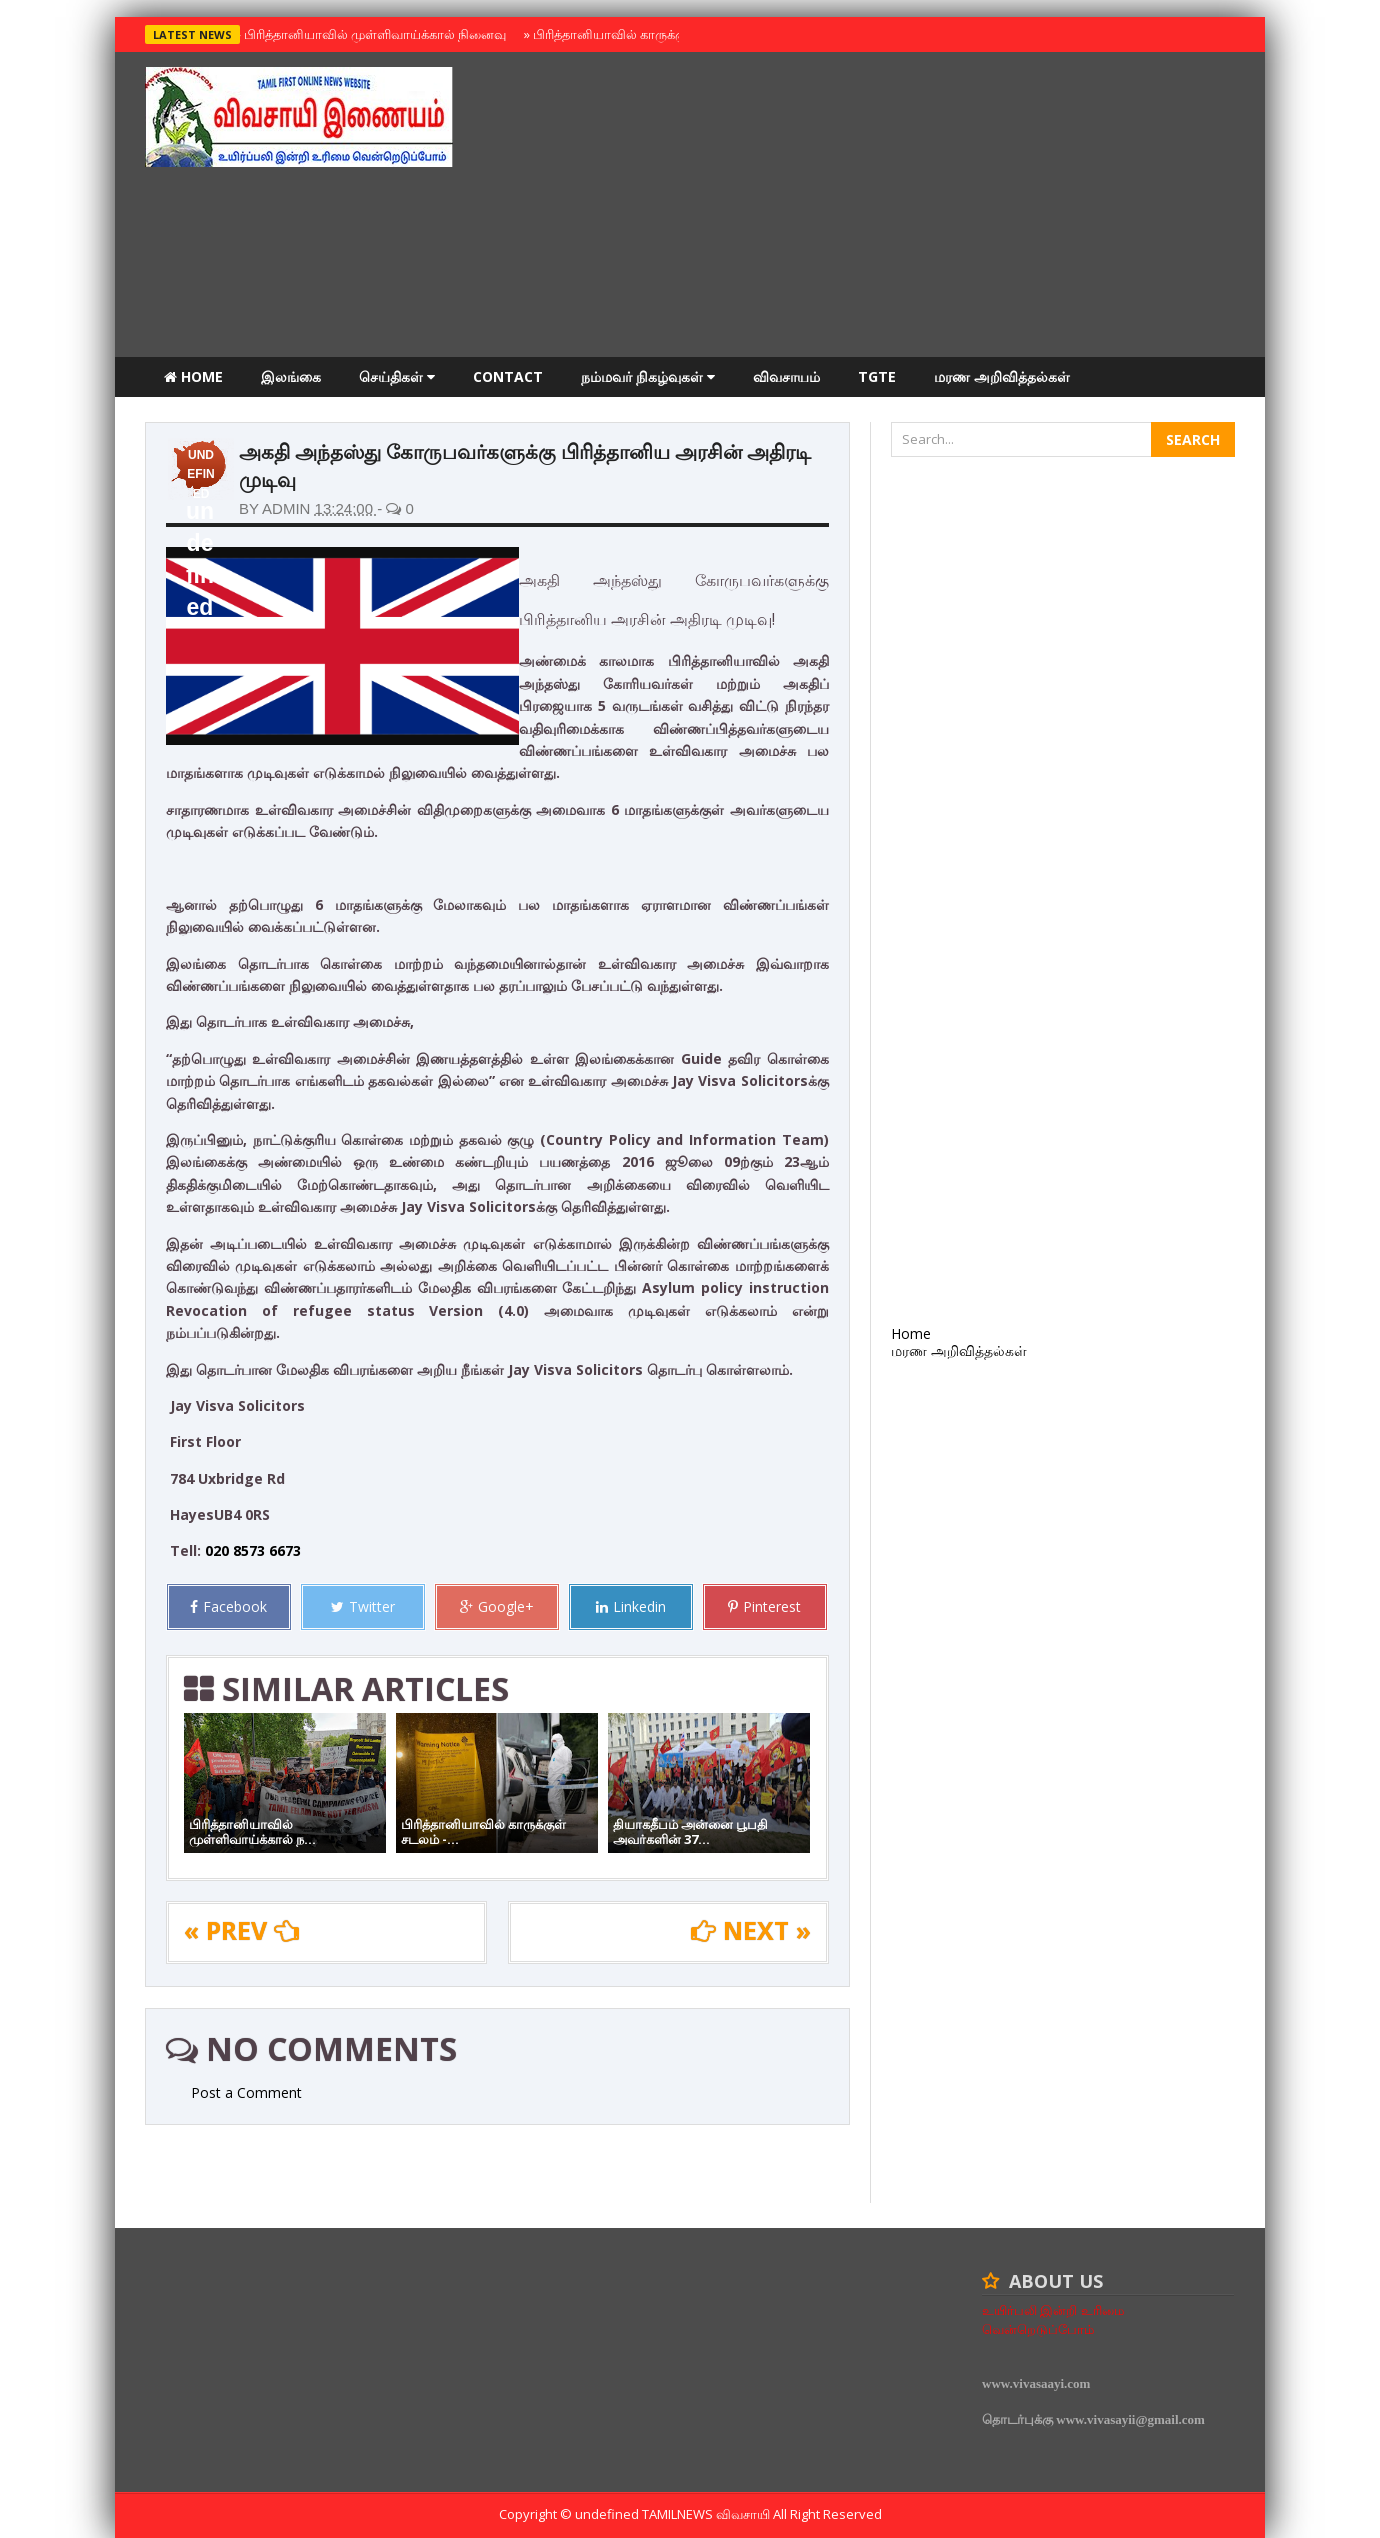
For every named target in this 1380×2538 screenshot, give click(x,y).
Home (193, 376)
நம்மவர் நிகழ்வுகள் (648, 376)
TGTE (877, 376)
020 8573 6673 (253, 1550)
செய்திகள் (397, 376)
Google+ (497, 1606)
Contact (508, 376)
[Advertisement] (871, 207)
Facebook (228, 1606)
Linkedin (631, 1606)
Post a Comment (246, 2092)
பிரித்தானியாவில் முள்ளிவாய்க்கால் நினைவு (372, 34)
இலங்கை (291, 376)
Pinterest (764, 1606)
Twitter (363, 1606)
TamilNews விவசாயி (707, 2514)
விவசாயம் (786, 376)
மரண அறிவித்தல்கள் (1002, 376)
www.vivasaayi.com (1036, 2383)
